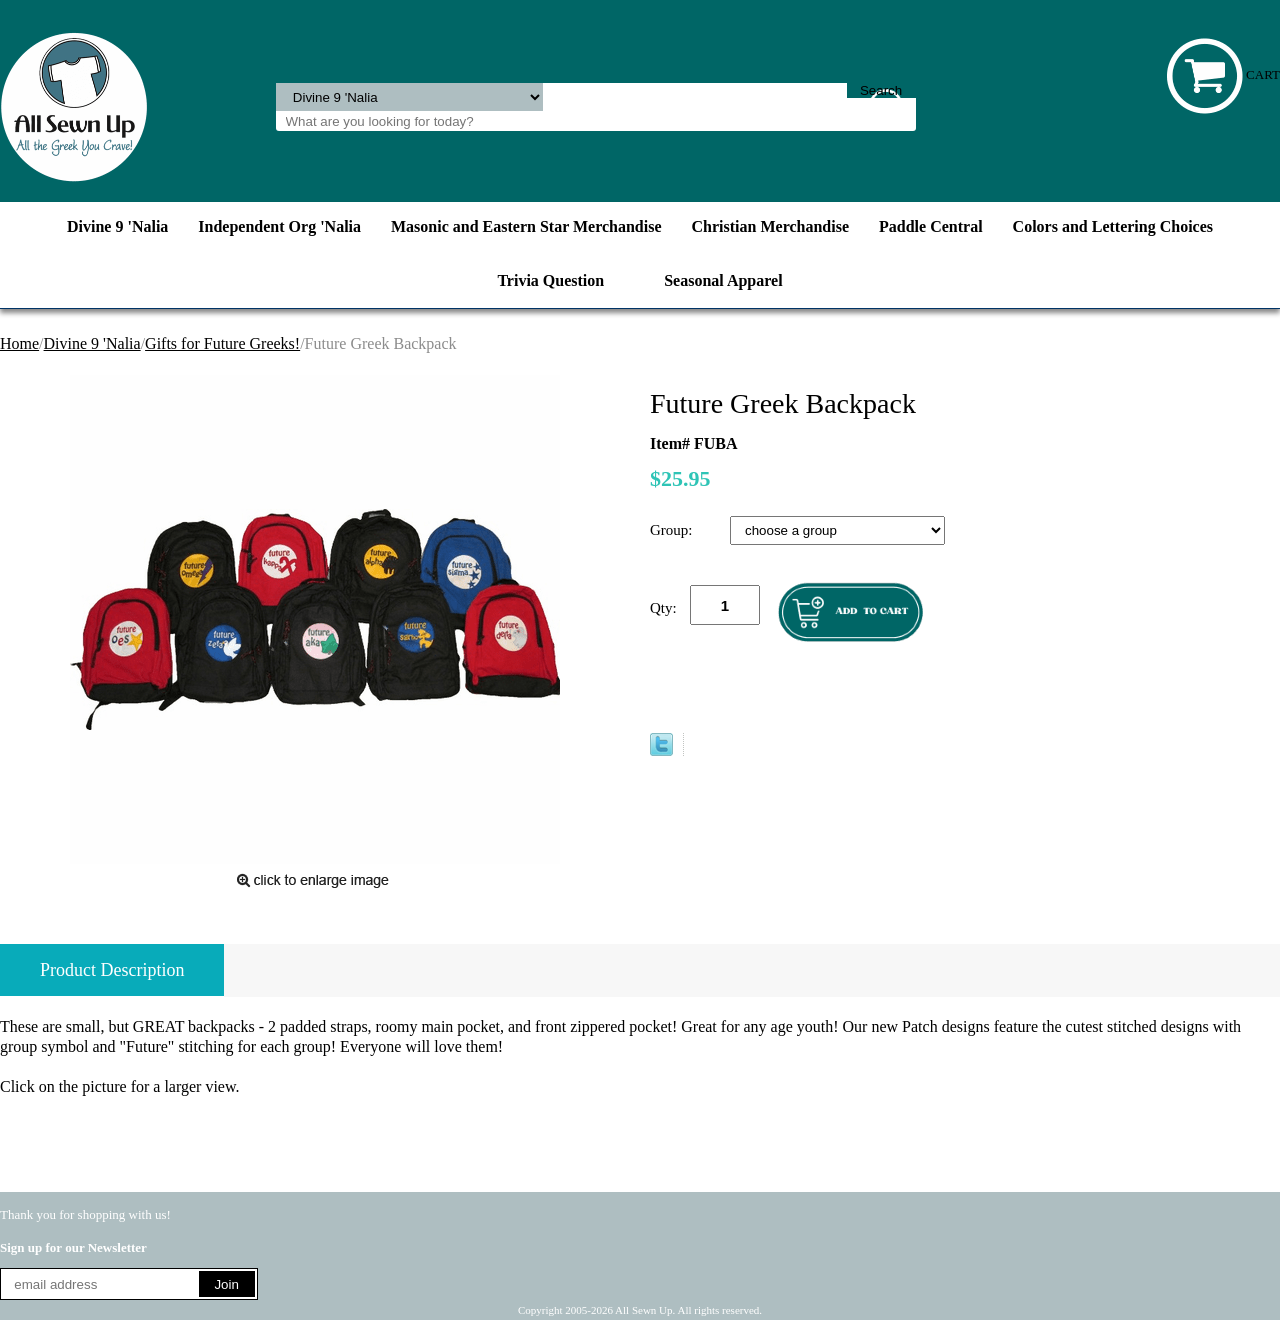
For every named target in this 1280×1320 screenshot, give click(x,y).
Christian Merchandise (770, 226)
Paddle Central (931, 226)
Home (19, 343)
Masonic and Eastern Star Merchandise (526, 226)
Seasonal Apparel (723, 280)
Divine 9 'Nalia (117, 226)
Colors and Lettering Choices (1113, 226)
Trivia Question (550, 280)
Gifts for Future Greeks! (222, 343)
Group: (673, 530)
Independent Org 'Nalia (279, 226)
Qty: (663, 608)
